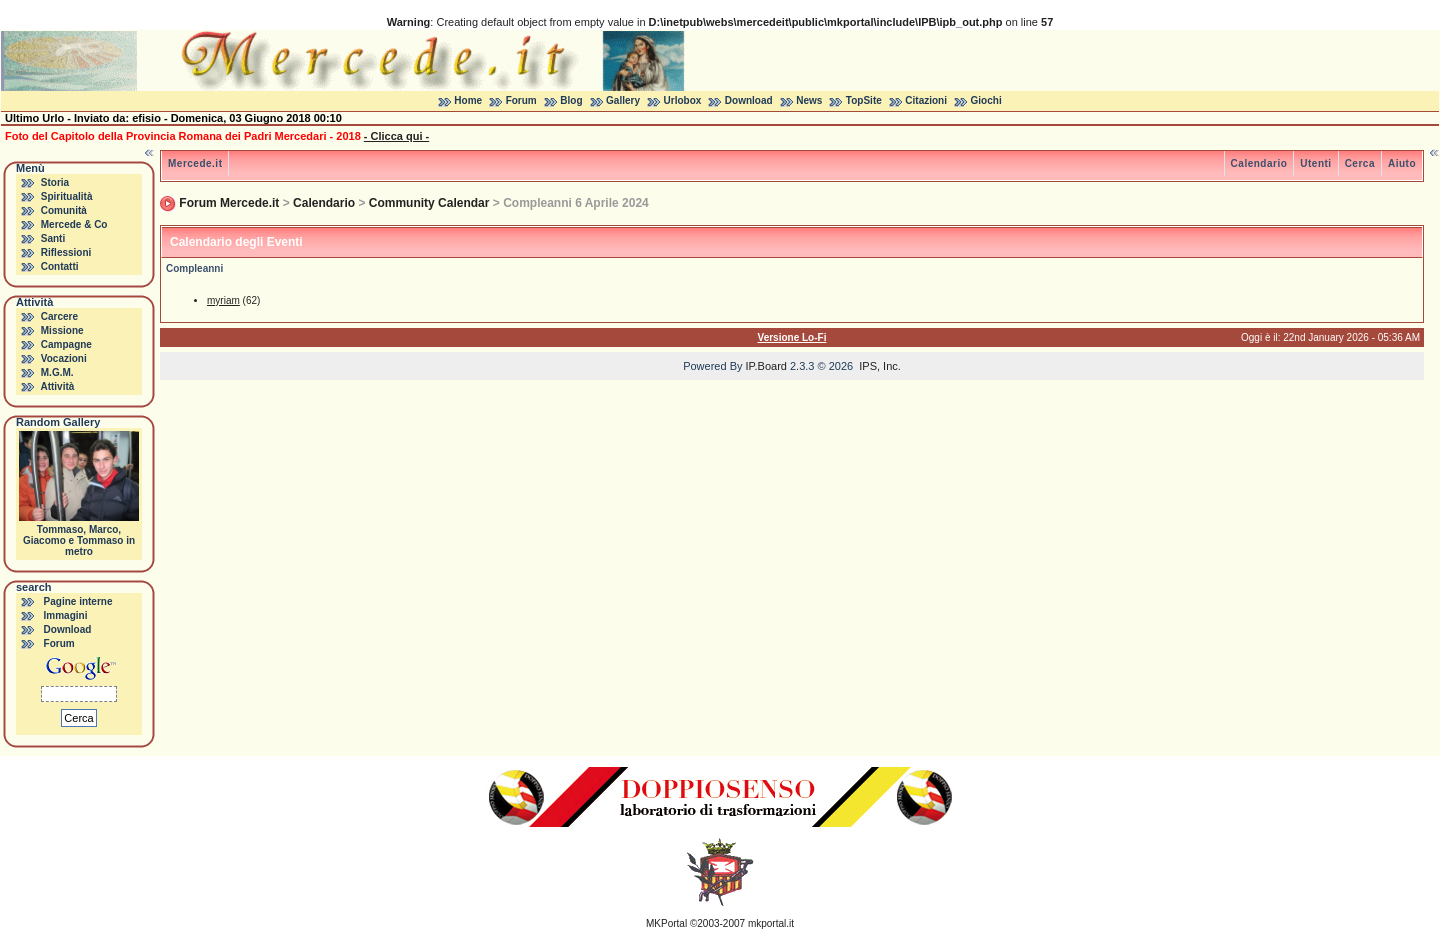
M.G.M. (57, 372)
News (809, 100)
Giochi (986, 100)
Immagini (66, 615)
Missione (62, 330)
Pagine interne (78, 601)
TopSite (864, 100)
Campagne (66, 344)
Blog (571, 100)
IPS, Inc (878, 366)
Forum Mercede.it (229, 203)
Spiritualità (67, 196)
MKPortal (666, 923)
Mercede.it (195, 163)
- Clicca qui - (396, 136)
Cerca (1360, 163)
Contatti (60, 266)
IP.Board (766, 366)
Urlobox (683, 100)
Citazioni (926, 100)
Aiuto (1402, 163)
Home (468, 100)
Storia (55, 182)
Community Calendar (429, 203)
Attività (57, 386)
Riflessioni (66, 252)
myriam (223, 300)
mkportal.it (771, 923)
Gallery (623, 100)
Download (749, 100)
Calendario (1259, 163)
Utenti (1315, 163)
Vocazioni (64, 358)
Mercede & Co (74, 224)
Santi (53, 238)
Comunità (64, 210)
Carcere (59, 316)
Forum (521, 100)
